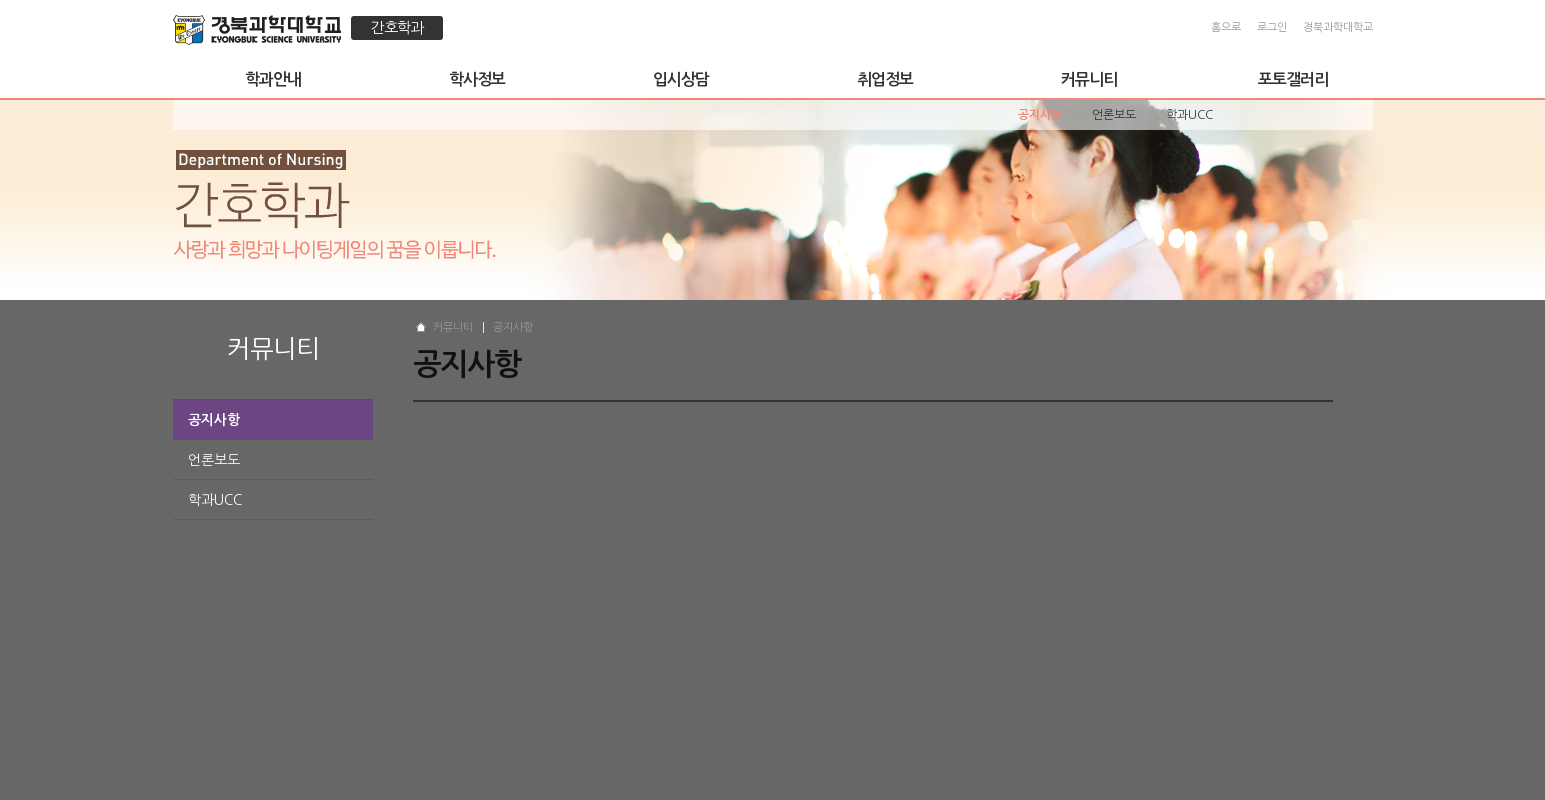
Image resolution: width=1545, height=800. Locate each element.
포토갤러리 (1293, 79)
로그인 (1272, 27)
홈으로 (1226, 27)
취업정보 (885, 79)
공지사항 (214, 420)
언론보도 (214, 460)
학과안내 (273, 79)
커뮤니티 (1089, 79)
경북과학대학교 (1338, 27)
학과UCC (215, 500)
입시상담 (681, 79)
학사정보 (477, 79)
